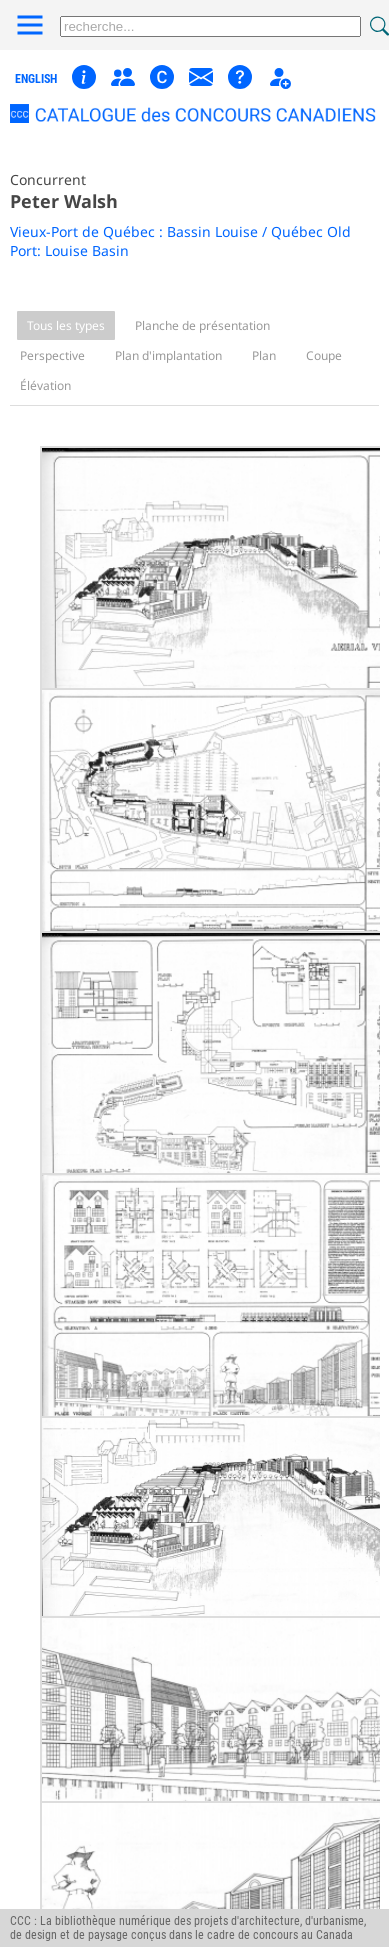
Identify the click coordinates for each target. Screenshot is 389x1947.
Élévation (45, 385)
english (36, 79)
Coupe (324, 355)
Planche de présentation (202, 325)
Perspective (52, 355)
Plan (264, 355)
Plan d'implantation (168, 355)
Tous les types (66, 325)
